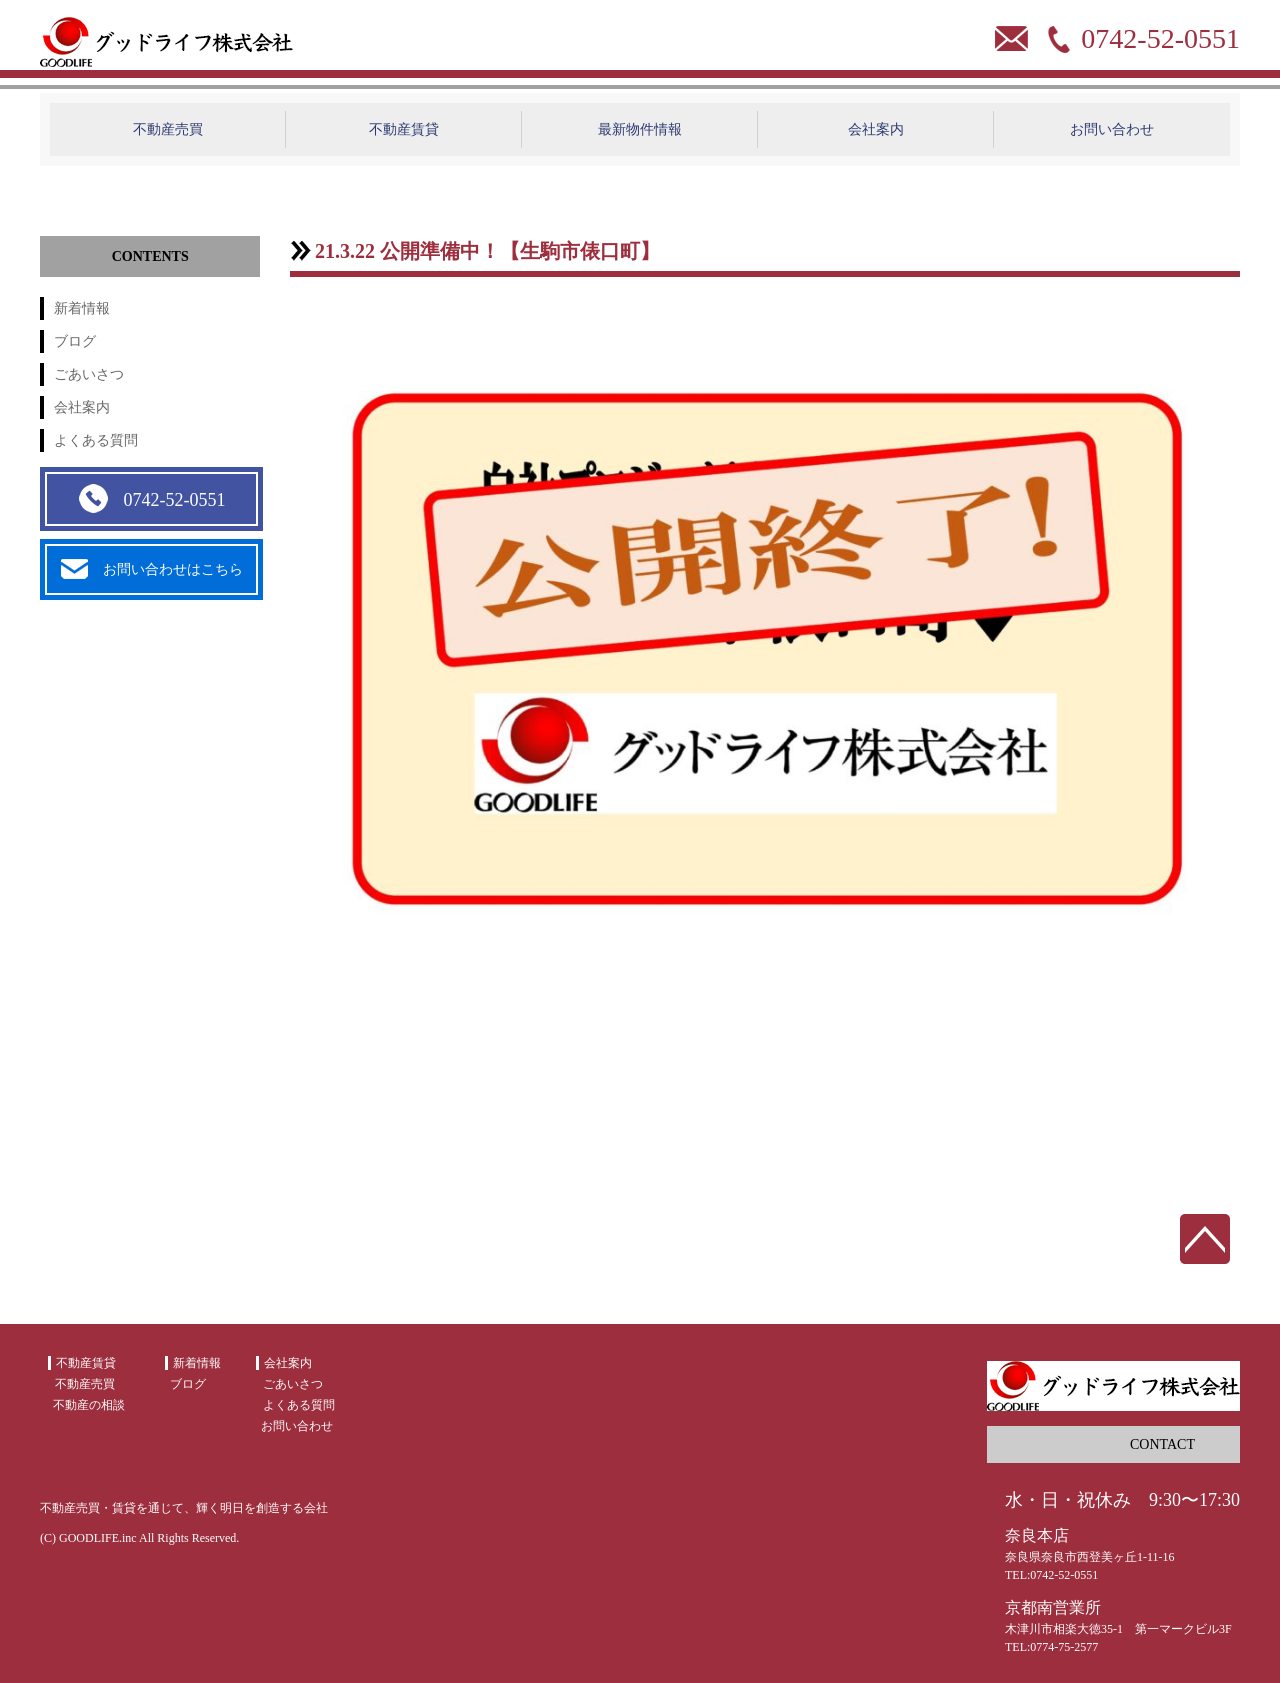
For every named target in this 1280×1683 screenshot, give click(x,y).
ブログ (75, 341)
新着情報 (82, 308)
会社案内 (876, 129)
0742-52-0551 (151, 499)
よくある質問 (96, 440)
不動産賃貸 (404, 129)
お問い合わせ (1112, 129)
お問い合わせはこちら (152, 569)
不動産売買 (168, 129)
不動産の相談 (89, 1405)
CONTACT (1162, 1444)
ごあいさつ (89, 374)
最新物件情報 (640, 129)
